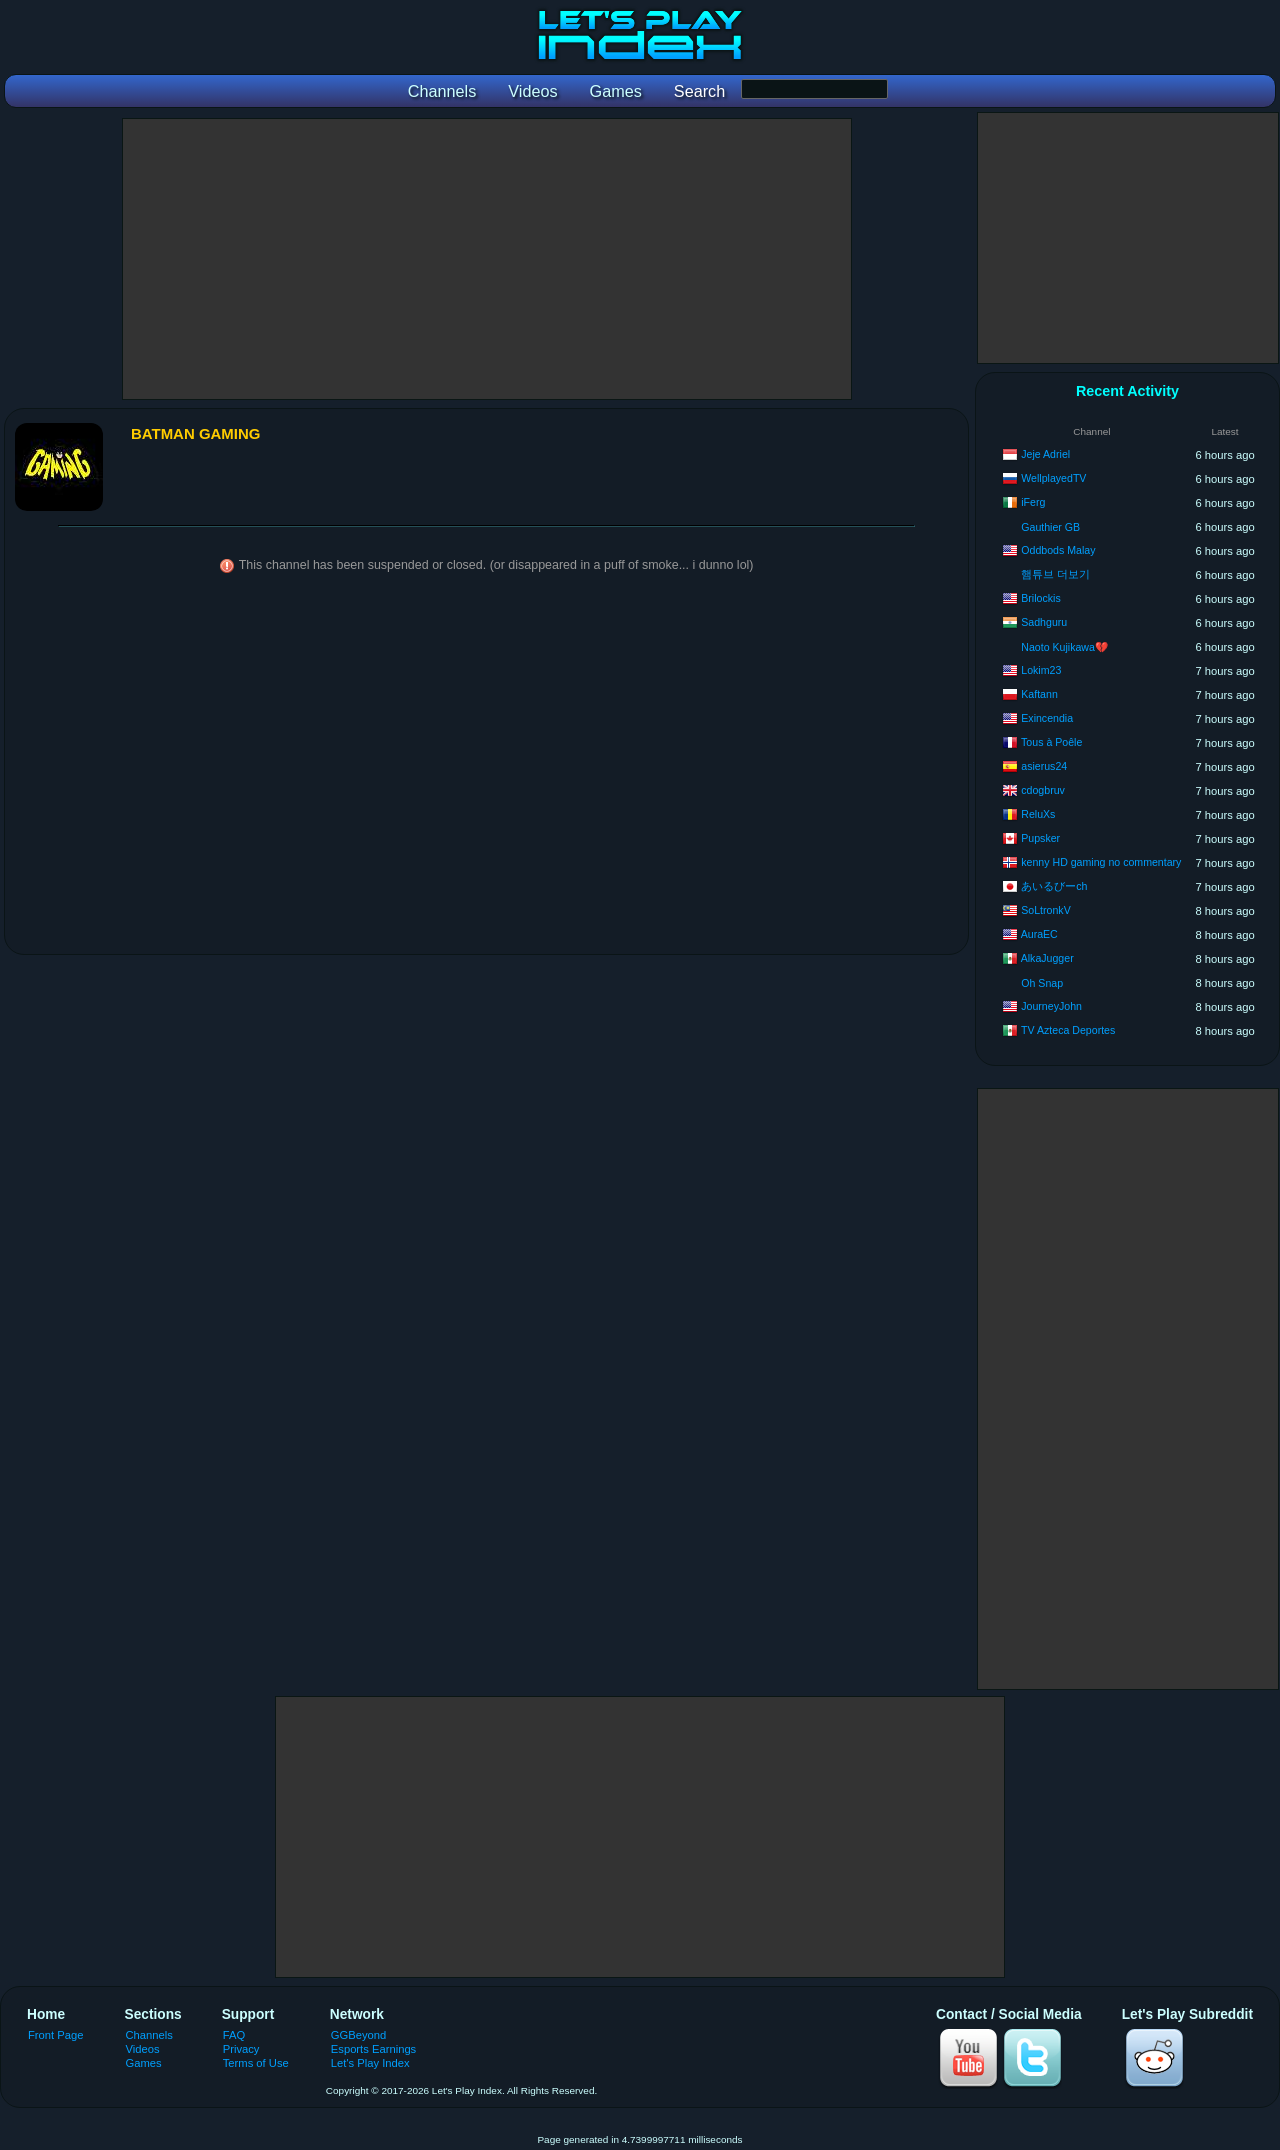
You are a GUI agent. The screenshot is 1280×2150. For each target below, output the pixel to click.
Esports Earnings (373, 2049)
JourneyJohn (1051, 1006)
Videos (143, 2049)
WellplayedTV (1053, 478)
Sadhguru (1044, 622)
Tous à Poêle (1051, 742)
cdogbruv (1043, 790)
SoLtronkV (1045, 910)
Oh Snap (1042, 983)
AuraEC (1039, 934)
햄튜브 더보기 (1055, 574)
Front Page (56, 2035)
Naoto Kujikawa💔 (1064, 647)
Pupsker (1040, 838)
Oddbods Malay (1058, 550)
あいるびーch (1054, 886)
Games (144, 2063)
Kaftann (1039, 694)
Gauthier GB (1050, 527)
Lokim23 (1041, 670)
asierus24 (1044, 766)
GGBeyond (359, 2035)
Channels (149, 2035)
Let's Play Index (370, 2063)
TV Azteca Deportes (1068, 1030)
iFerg (1033, 502)
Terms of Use (256, 2063)
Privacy (241, 2049)
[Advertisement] (487, 259)
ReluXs (1038, 814)
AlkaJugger (1047, 958)
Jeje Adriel (1045, 454)
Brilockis (1040, 598)
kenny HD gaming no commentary (1101, 862)
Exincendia (1047, 718)
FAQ (234, 2035)
